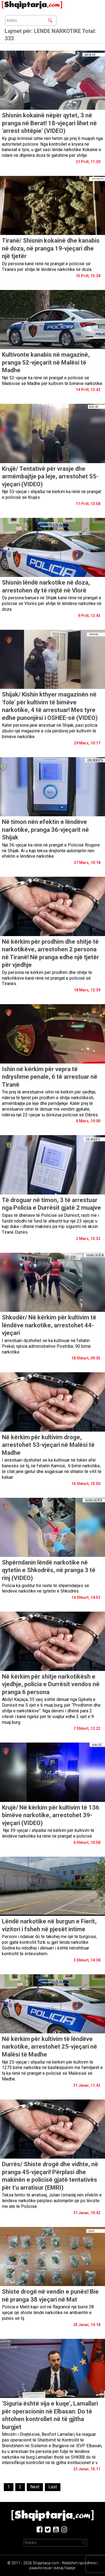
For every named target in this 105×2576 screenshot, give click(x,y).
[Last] (52, 2487)
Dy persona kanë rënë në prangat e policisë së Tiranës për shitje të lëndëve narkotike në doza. (47, 266)
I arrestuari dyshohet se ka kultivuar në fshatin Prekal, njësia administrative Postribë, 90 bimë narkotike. (46, 1346)
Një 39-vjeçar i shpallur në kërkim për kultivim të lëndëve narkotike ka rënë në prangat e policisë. (48, 1833)
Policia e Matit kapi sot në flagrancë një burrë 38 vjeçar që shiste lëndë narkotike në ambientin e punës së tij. (48, 2312)
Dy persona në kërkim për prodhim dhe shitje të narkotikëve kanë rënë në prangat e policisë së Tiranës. (47, 978)
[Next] (35, 2487)
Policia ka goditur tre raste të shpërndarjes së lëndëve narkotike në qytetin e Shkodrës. (45, 1588)
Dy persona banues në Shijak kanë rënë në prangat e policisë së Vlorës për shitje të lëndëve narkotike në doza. (51, 603)
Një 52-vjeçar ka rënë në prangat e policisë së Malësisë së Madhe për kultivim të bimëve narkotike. (52, 380)
